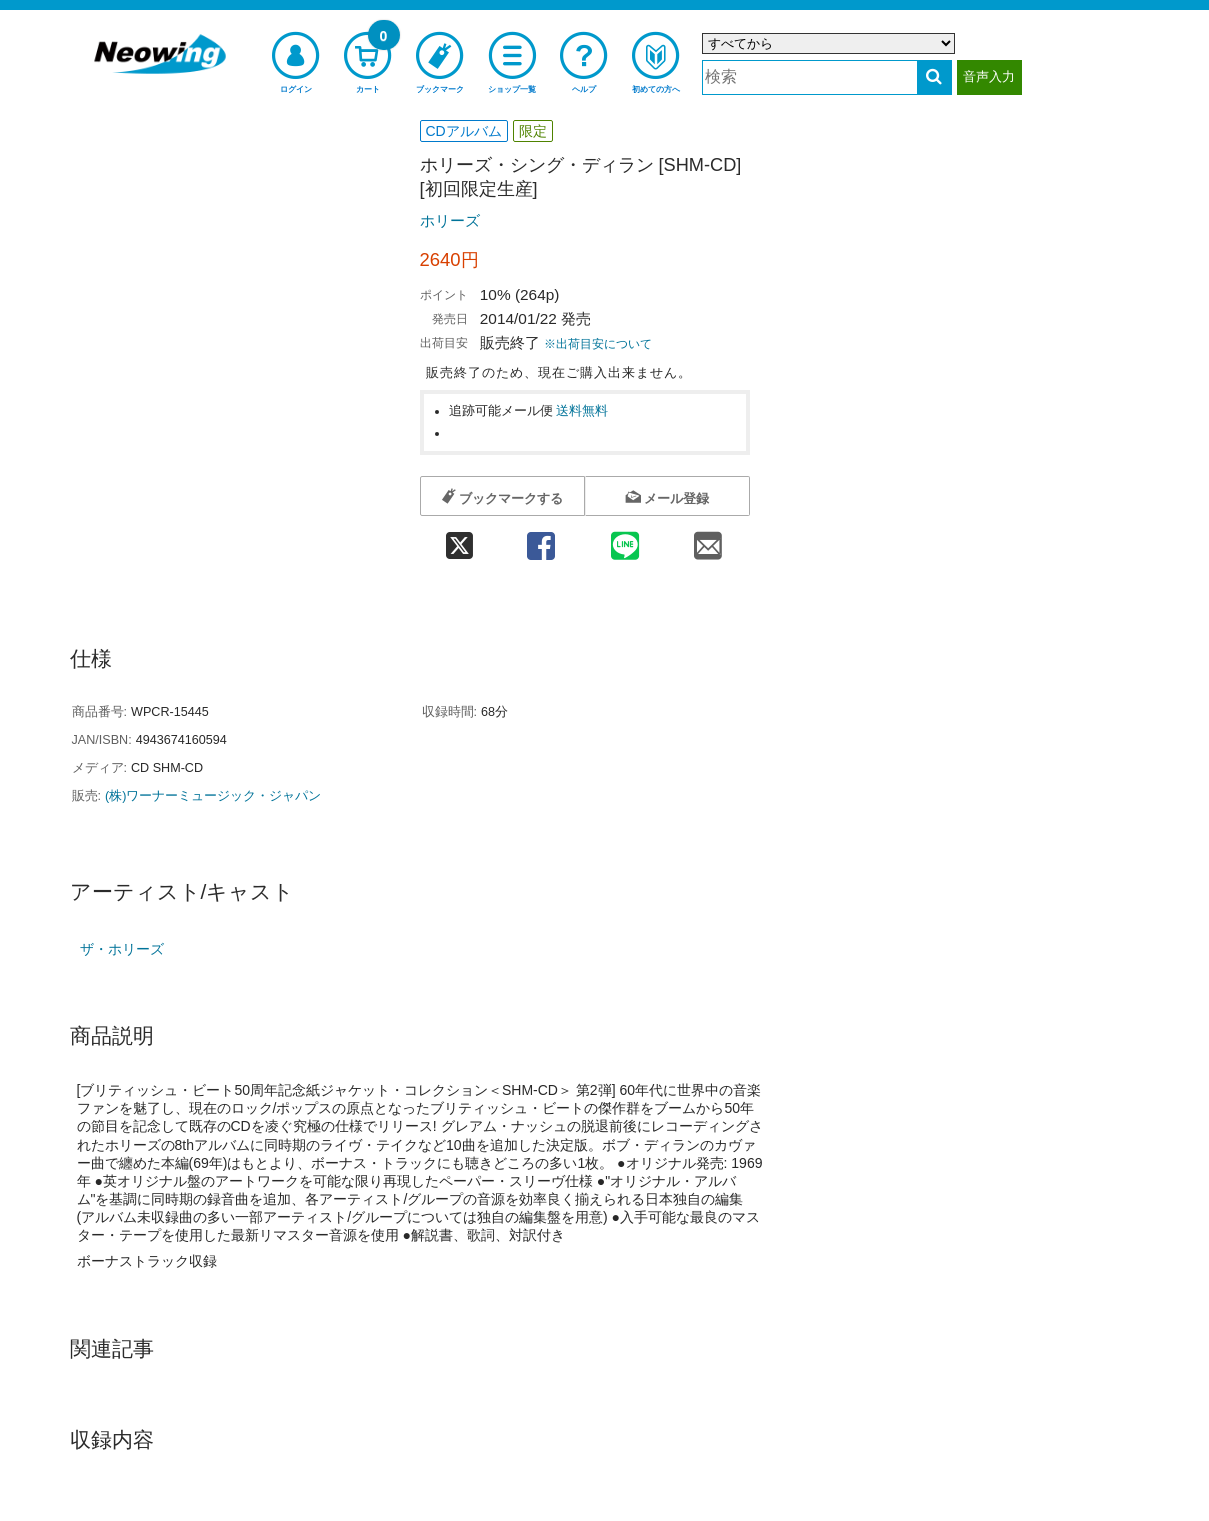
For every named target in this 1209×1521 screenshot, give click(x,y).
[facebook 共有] (541, 539)
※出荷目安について (598, 344)
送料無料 (582, 411)
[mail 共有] (707, 539)
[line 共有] (624, 539)
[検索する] (934, 77)
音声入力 (989, 76)
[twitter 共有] (460, 539)
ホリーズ (450, 220)
